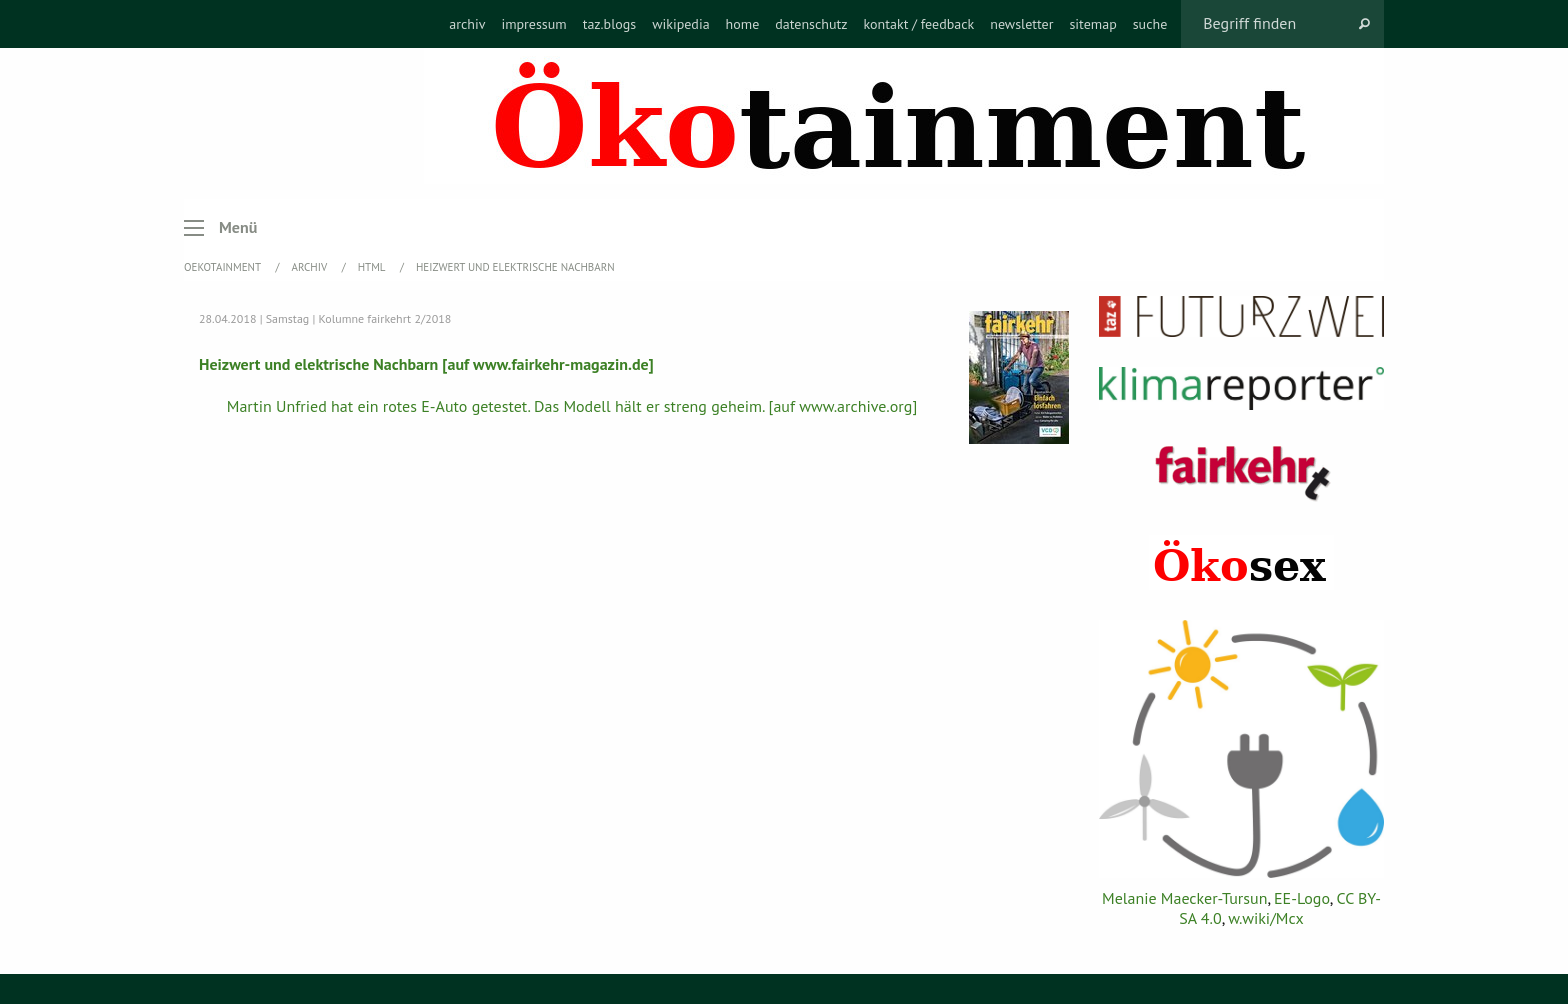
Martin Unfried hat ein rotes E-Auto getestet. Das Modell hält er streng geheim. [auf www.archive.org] (572, 406)
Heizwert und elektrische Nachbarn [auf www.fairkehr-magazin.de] (426, 364)
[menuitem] (467, 24)
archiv (467, 24)
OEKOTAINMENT (224, 267)
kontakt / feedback (919, 24)
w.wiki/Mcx (1265, 918)
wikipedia (680, 24)
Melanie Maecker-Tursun (1184, 898)
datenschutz (811, 24)
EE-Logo (1302, 898)
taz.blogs (610, 24)
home (743, 24)
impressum (533, 24)
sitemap (1092, 24)
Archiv (311, 267)
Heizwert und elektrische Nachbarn (515, 267)
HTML (373, 267)
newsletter (1021, 24)
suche (1150, 24)
